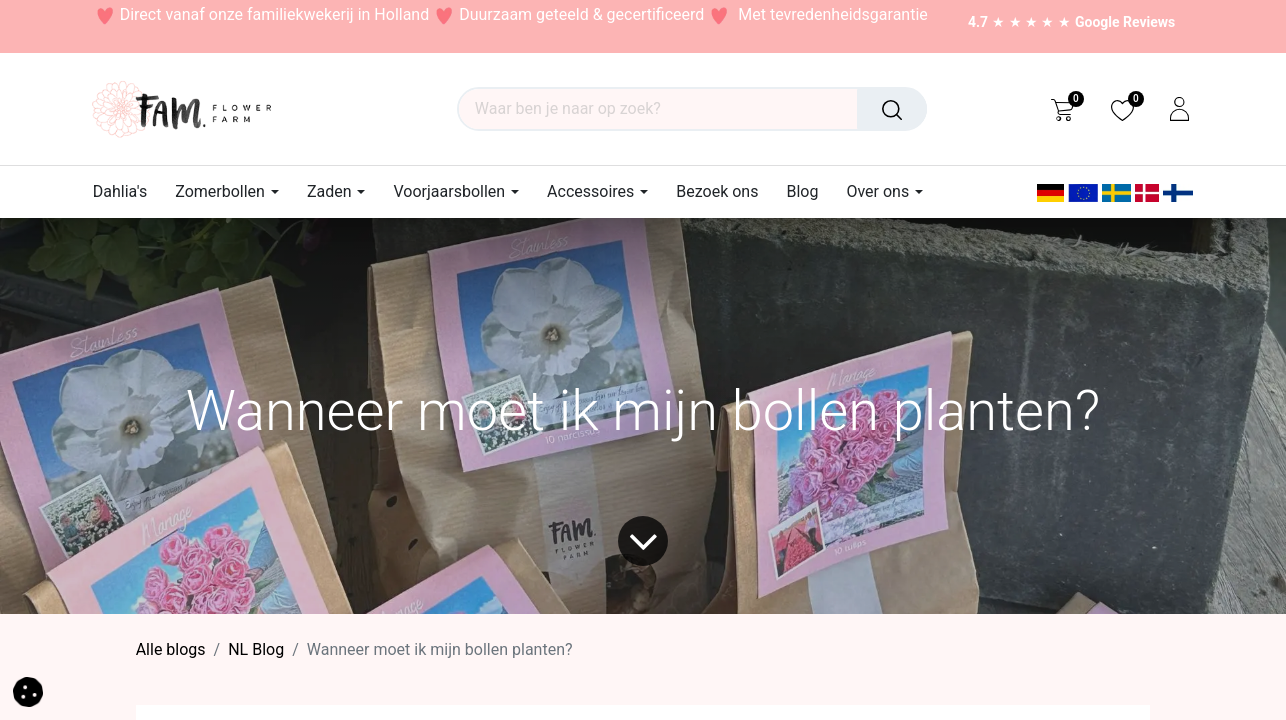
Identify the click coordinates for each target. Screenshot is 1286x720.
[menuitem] (127, 191)
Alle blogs (171, 649)
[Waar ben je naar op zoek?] (892, 109)
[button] (28, 690)
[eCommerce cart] (1062, 109)
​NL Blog (256, 649)
